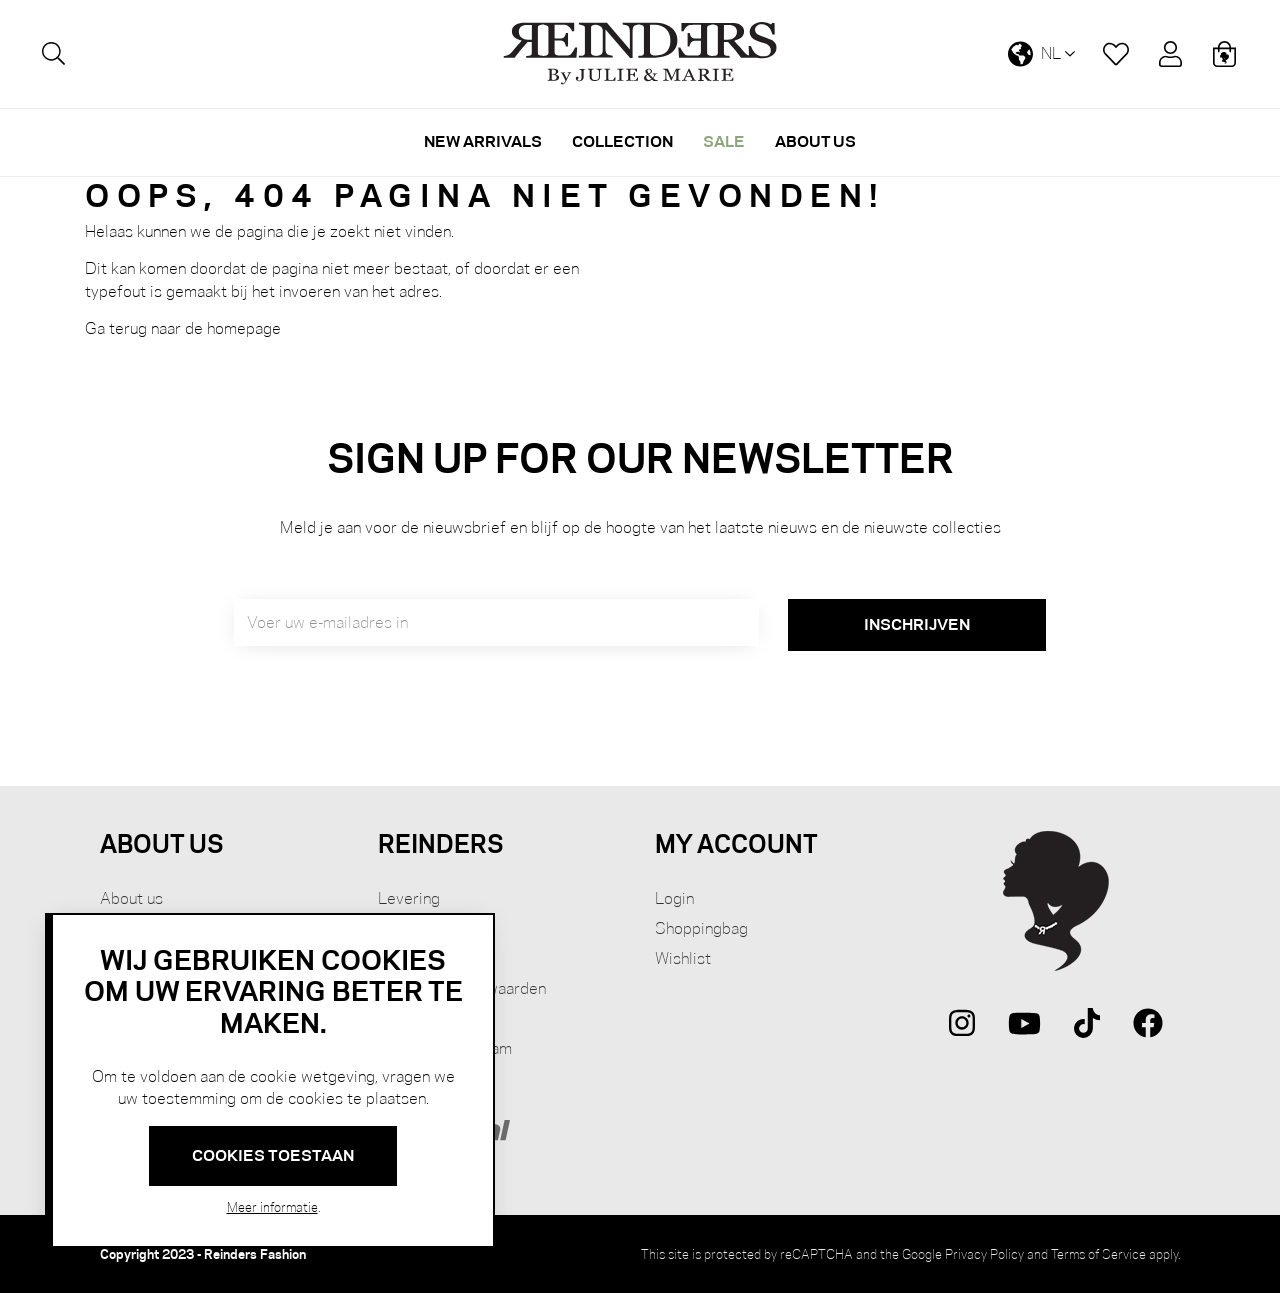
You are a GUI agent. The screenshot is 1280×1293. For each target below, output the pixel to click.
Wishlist (683, 958)
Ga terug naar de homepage (183, 328)
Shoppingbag (701, 928)
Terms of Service (1098, 1254)
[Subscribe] (917, 625)
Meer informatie (272, 1207)
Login (674, 898)
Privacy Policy (984, 1254)
